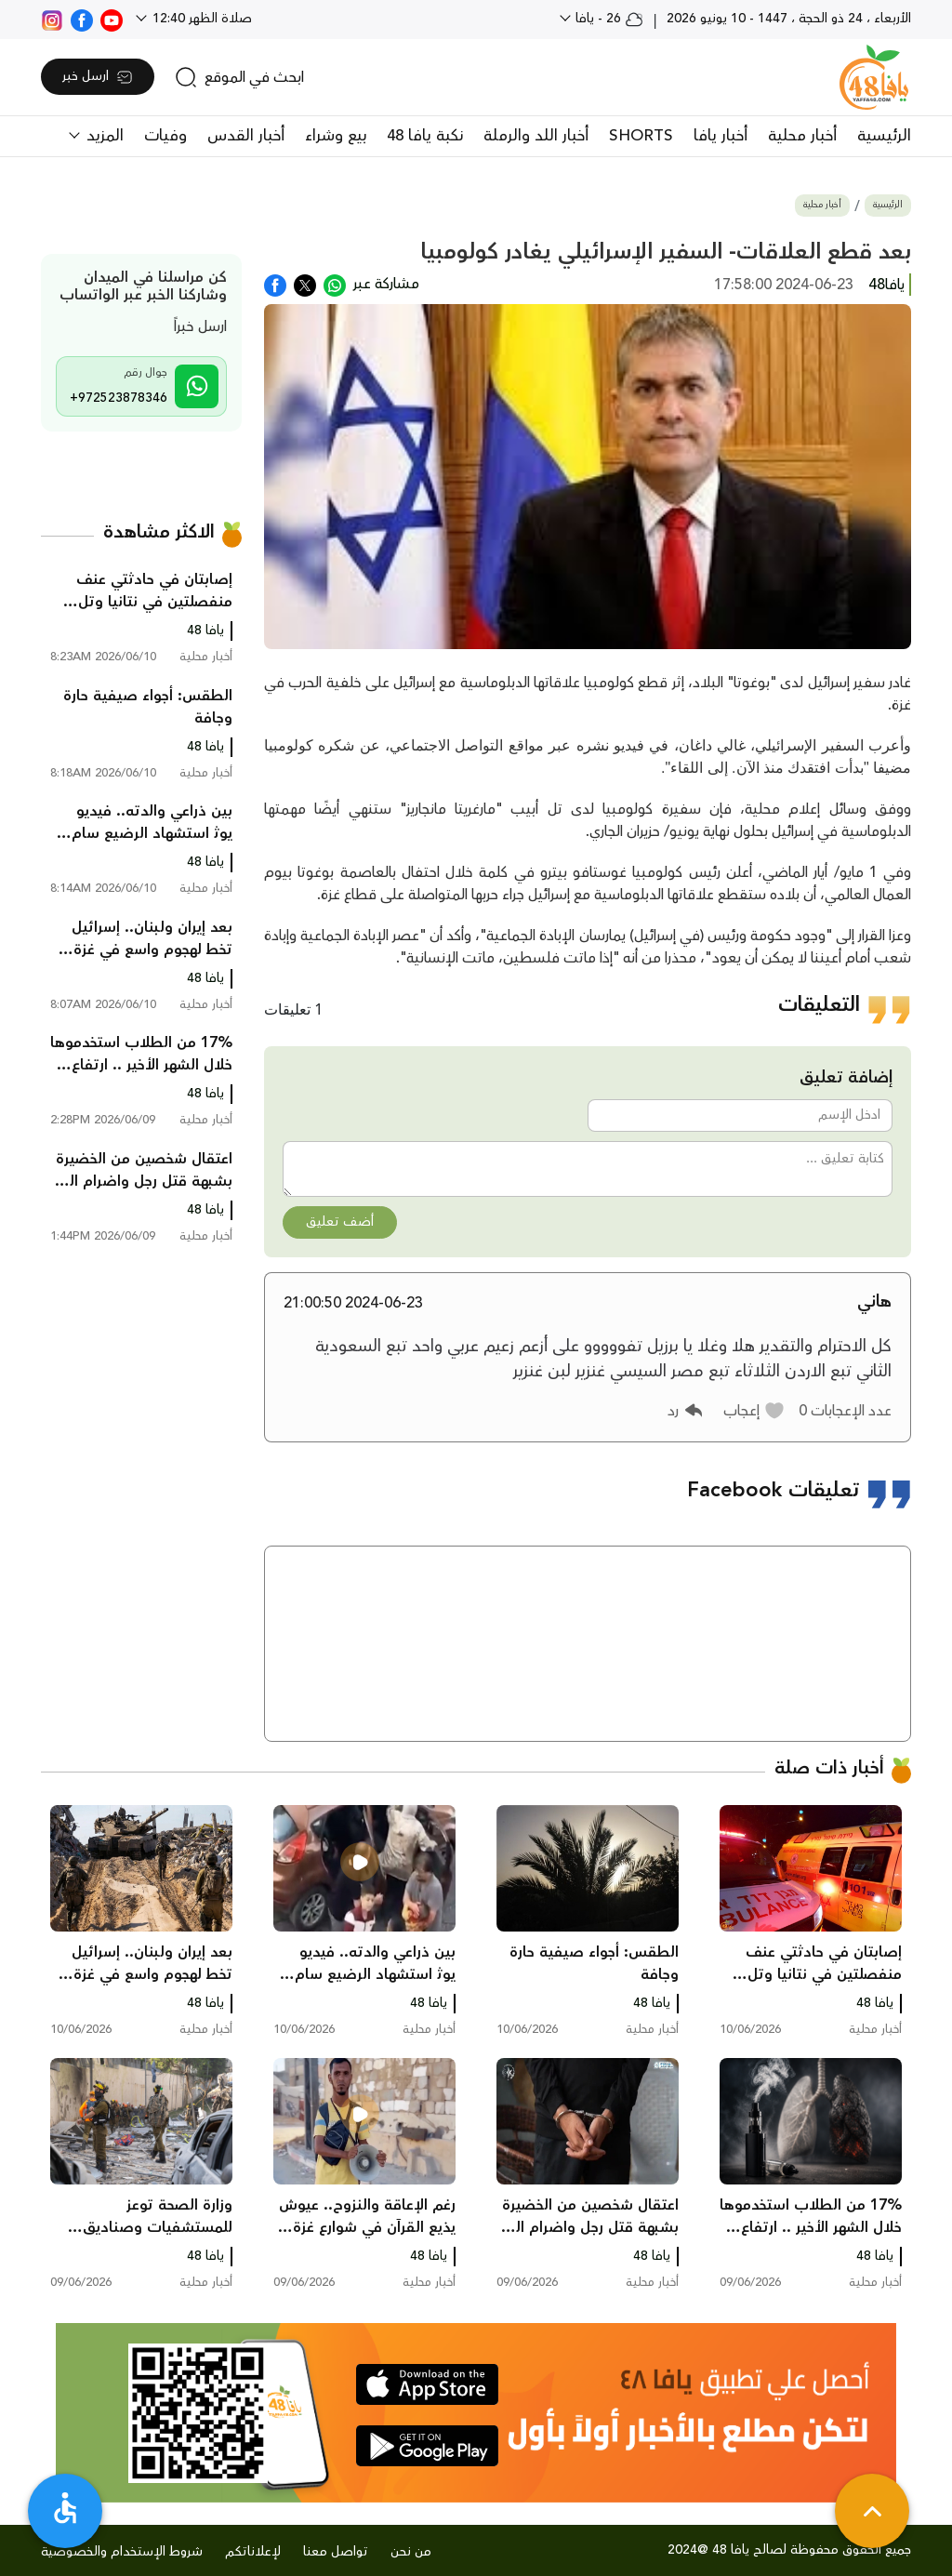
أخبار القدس (245, 136)
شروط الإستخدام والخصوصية (122, 2552)
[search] (239, 77)
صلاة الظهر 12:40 (200, 18)
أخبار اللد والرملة (535, 136)
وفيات (165, 136)
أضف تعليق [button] (340, 1222)
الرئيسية (884, 136)
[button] (754, 1411)
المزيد (103, 136)
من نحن (410, 2552)
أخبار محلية (802, 136)
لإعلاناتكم (253, 2552)
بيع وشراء (335, 136)
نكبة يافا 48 (425, 136)
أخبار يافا (720, 136)
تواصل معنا (335, 2552)
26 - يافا (607, 18)
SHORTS (641, 136)
